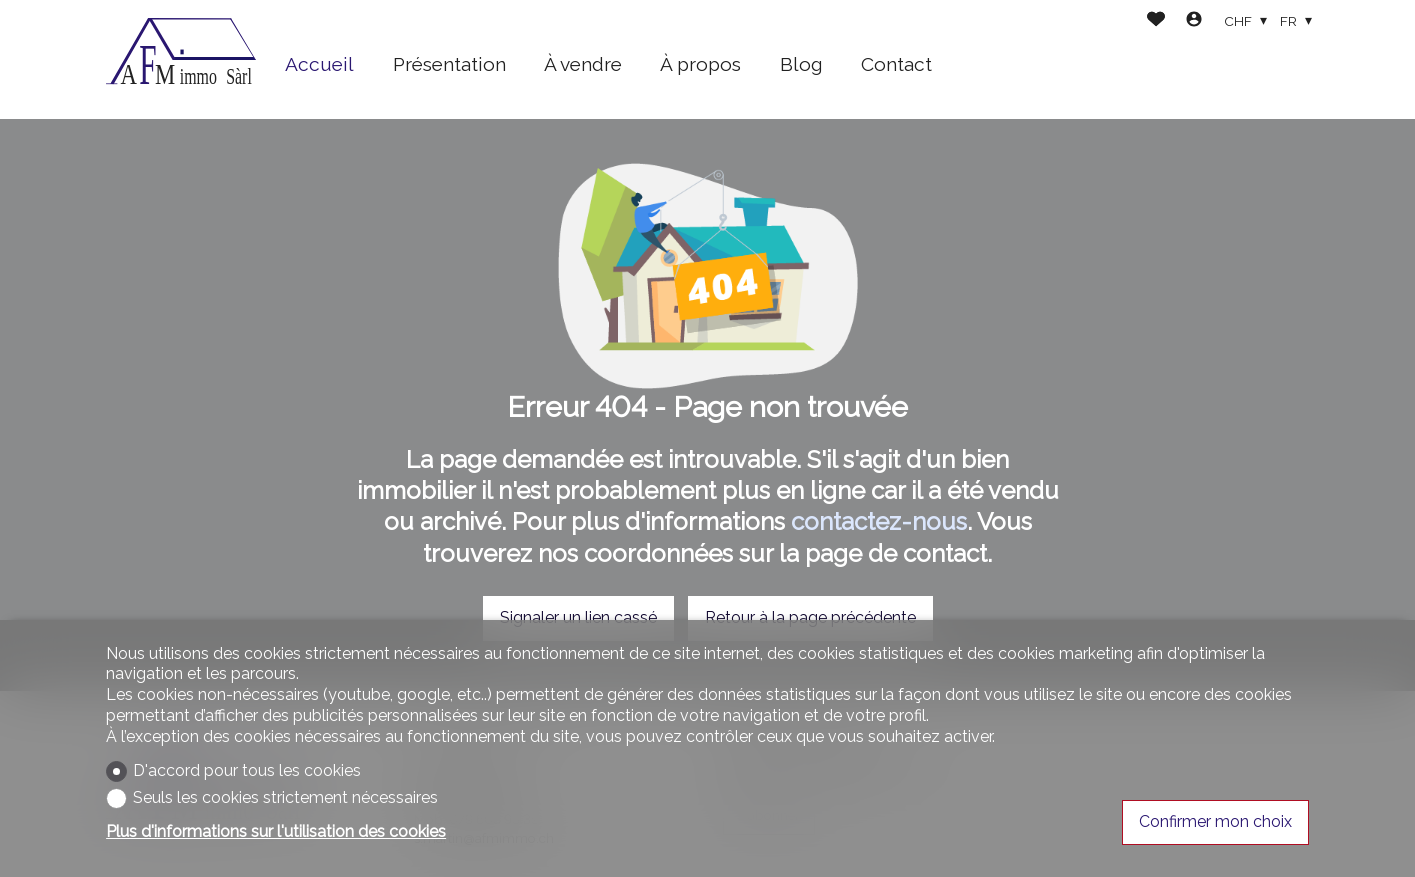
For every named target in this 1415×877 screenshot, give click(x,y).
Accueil (319, 64)
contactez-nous (879, 521)
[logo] (181, 60)
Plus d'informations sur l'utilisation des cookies (276, 831)
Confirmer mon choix (1215, 821)
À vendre (583, 64)
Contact (896, 64)
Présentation (449, 64)
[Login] (1194, 21)
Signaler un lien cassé (578, 617)
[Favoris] (1156, 21)
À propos (700, 64)
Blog (801, 64)
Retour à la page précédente (810, 617)
